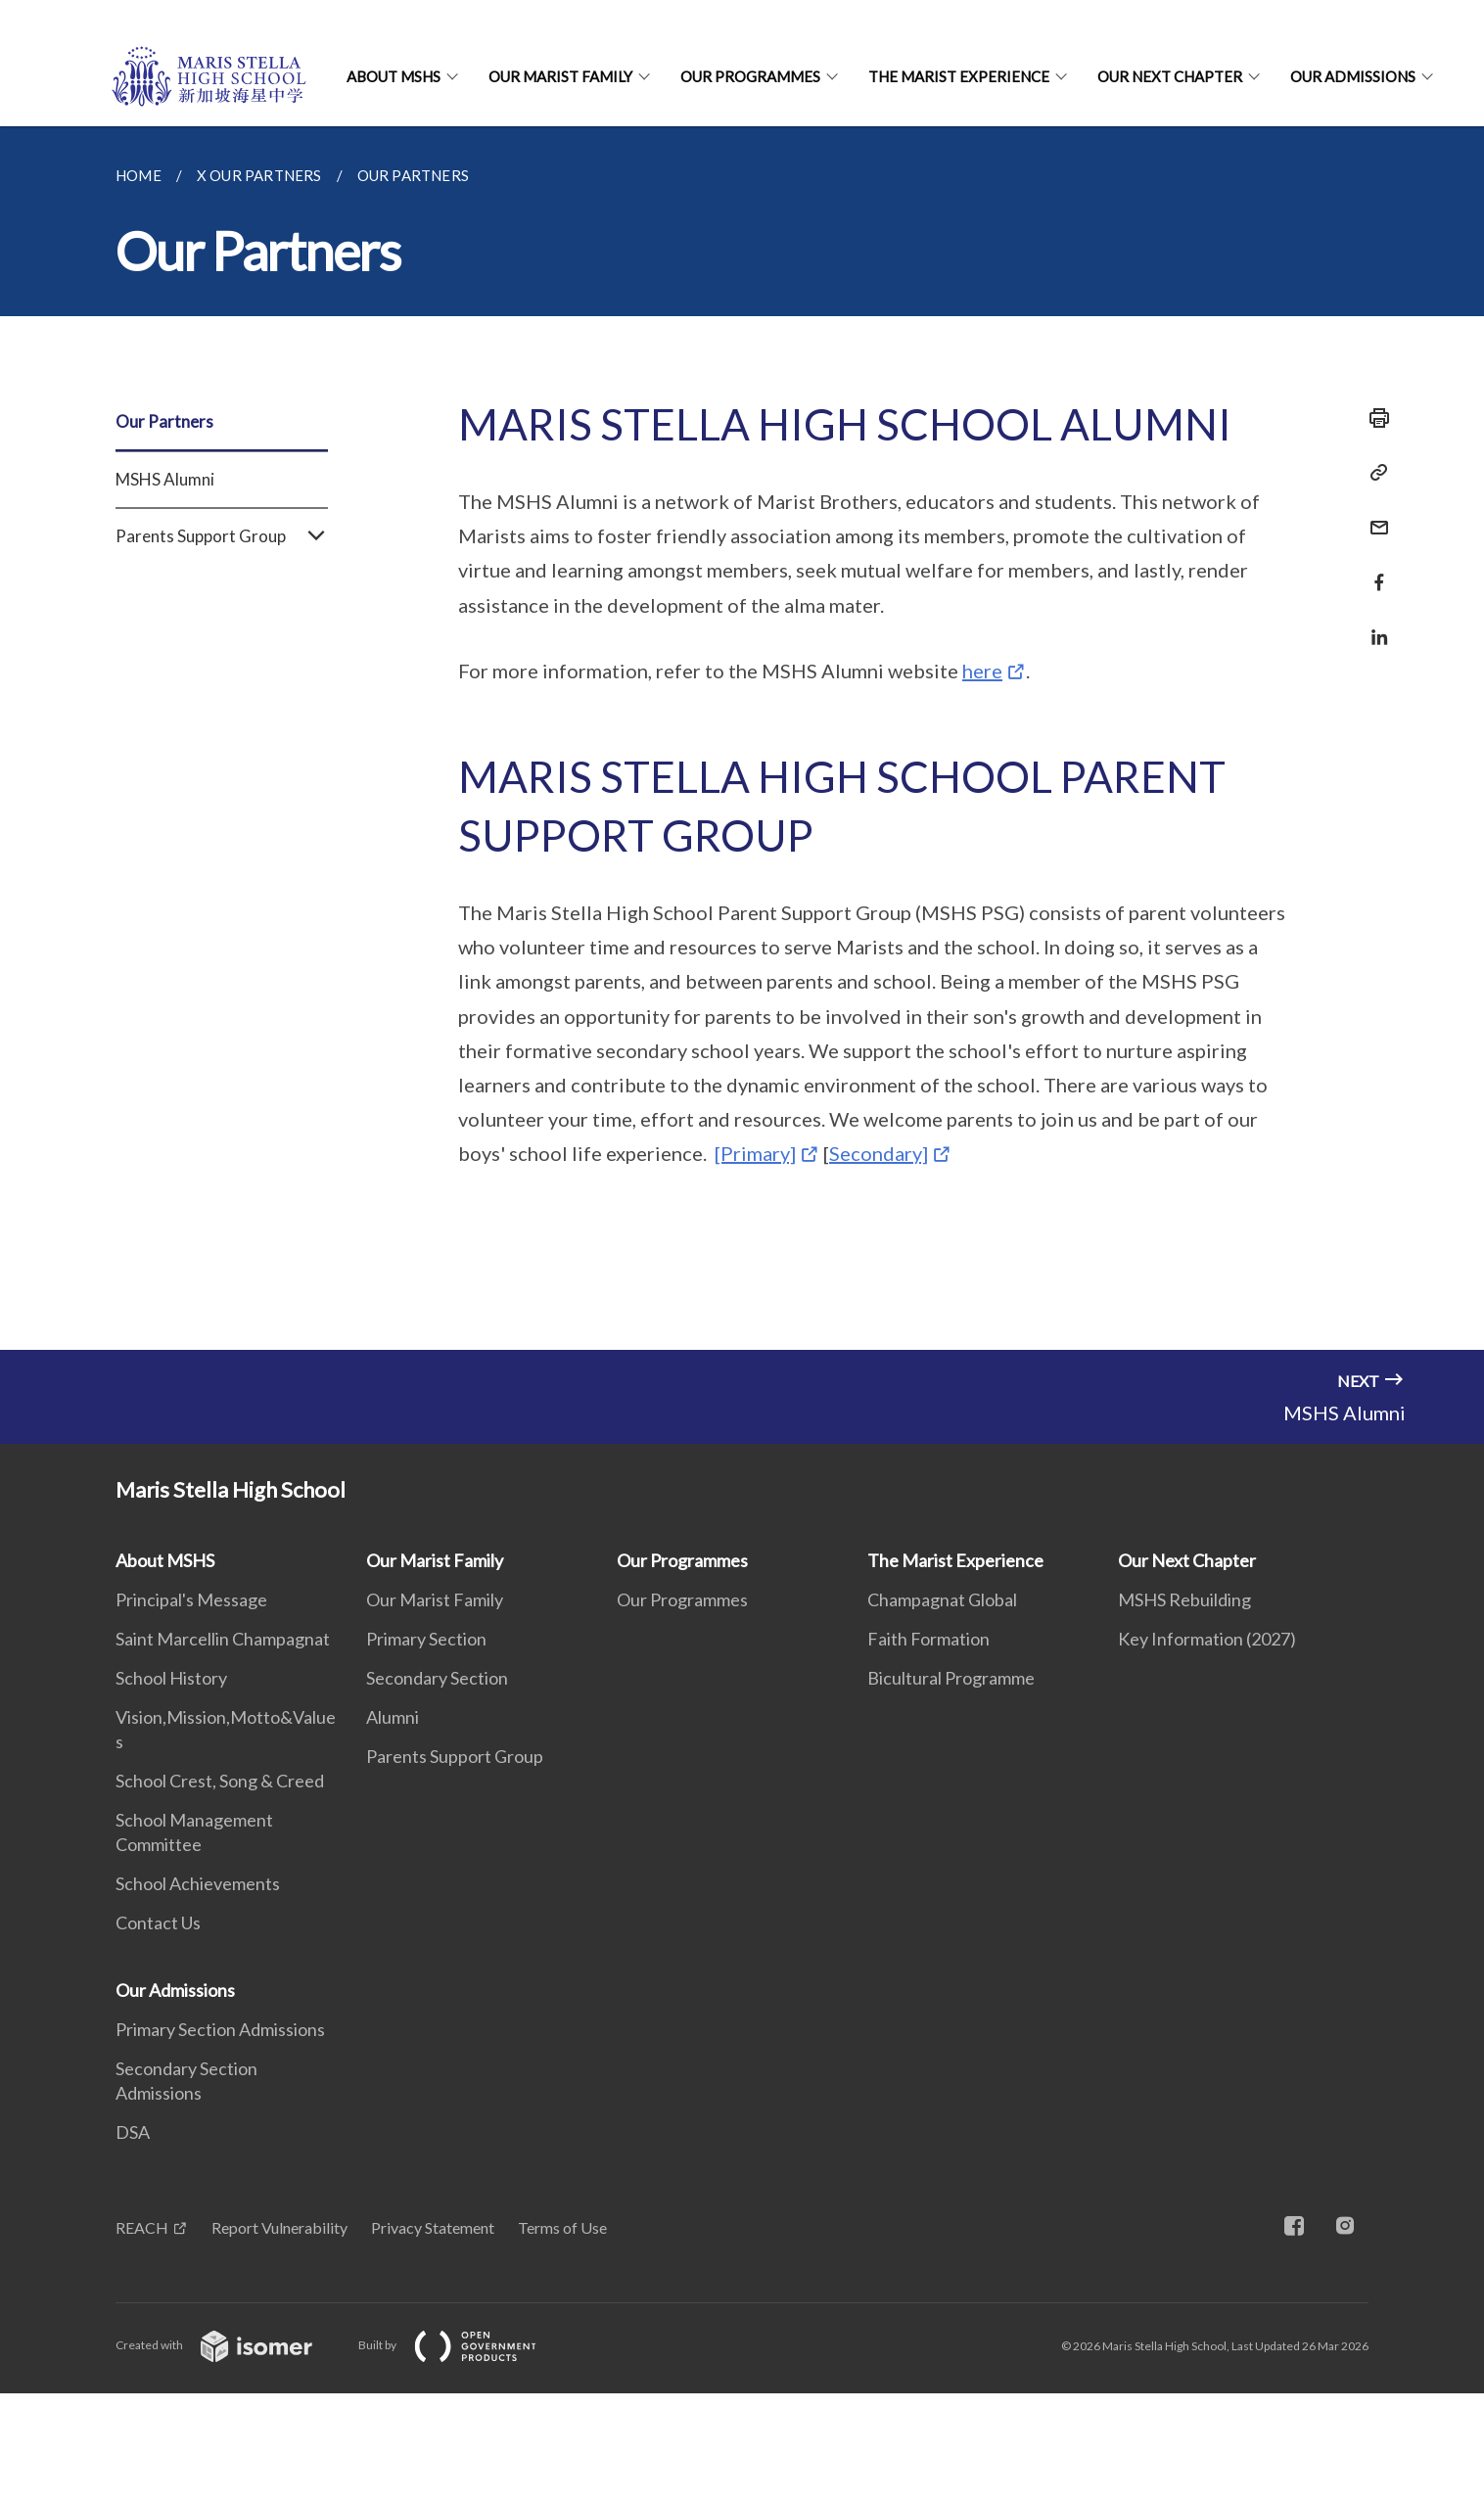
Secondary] (878, 1153)
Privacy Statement (432, 2227)
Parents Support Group (222, 536)
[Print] (1373, 417)
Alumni (392, 1717)
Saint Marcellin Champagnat (223, 1638)
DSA (133, 2132)
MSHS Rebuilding (1184, 1599)
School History (171, 1678)
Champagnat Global (942, 1599)
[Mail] (1373, 515)
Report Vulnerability (279, 2227)
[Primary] (755, 1153)
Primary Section (426, 1638)
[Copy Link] (1373, 472)
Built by (463, 2345)
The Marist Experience (958, 76)
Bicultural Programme (951, 1678)
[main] (742, 738)
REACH (142, 2227)
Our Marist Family (560, 76)
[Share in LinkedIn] (1373, 625)
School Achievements (198, 1883)
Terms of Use (562, 2227)
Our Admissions (1352, 76)
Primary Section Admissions (220, 2029)
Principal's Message (191, 1599)
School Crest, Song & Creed (220, 1780)
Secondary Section (437, 1678)
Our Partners (164, 421)
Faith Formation (928, 1638)
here (982, 670)
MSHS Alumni (165, 479)
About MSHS (394, 76)
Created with (230, 2345)
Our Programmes (750, 76)
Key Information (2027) (1207, 1638)
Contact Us (158, 1922)
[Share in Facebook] (1373, 570)
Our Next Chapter (1169, 76)
